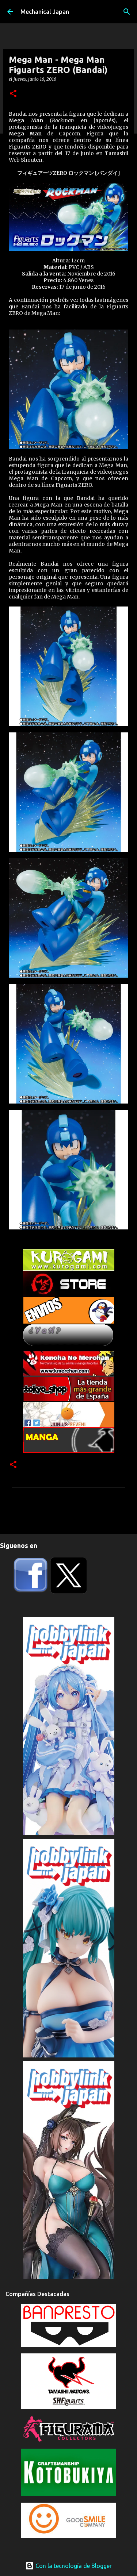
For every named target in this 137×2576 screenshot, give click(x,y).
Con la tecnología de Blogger (68, 2565)
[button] (13, 94)
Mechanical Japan (44, 11)
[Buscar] (126, 11)
